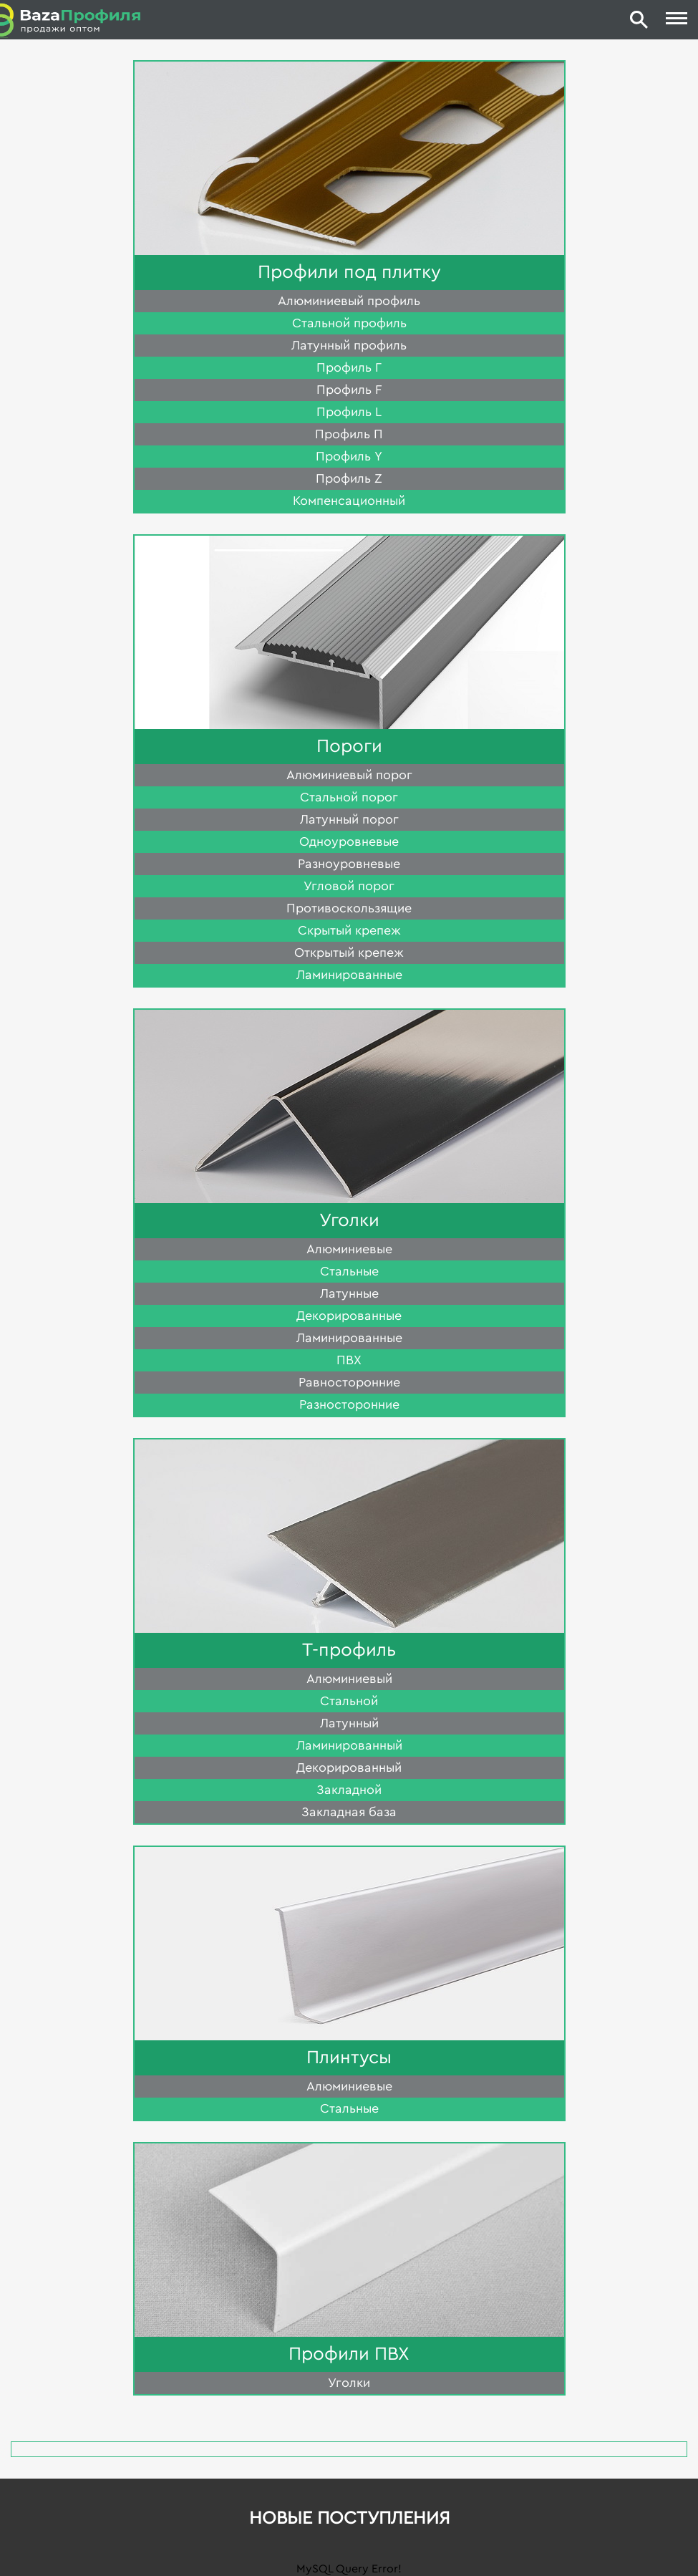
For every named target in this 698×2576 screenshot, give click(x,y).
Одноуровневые (349, 841)
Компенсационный (349, 500)
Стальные (349, 1271)
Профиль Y (349, 456)
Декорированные (349, 1315)
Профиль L (349, 411)
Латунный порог (349, 819)
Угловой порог (349, 885)
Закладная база (349, 1811)
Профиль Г (349, 367)
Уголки (349, 1220)
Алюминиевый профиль (349, 300)
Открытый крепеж (349, 952)
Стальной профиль (349, 323)
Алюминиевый (349, 1678)
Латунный (349, 1723)
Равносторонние (349, 1382)
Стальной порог (349, 797)
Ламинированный (349, 1745)
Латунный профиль (349, 345)
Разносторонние (349, 1404)
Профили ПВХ (349, 2354)
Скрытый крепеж (349, 930)
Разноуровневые (349, 863)
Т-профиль (349, 1650)
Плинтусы (349, 2057)
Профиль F (349, 389)
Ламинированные (349, 974)
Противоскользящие (349, 908)
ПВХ (349, 1360)
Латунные (349, 1293)
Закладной (349, 1789)
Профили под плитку (349, 272)
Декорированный (349, 1767)
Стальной (349, 1700)
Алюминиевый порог (349, 774)
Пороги (349, 746)
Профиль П (349, 434)
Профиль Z (349, 478)
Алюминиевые (349, 1249)
